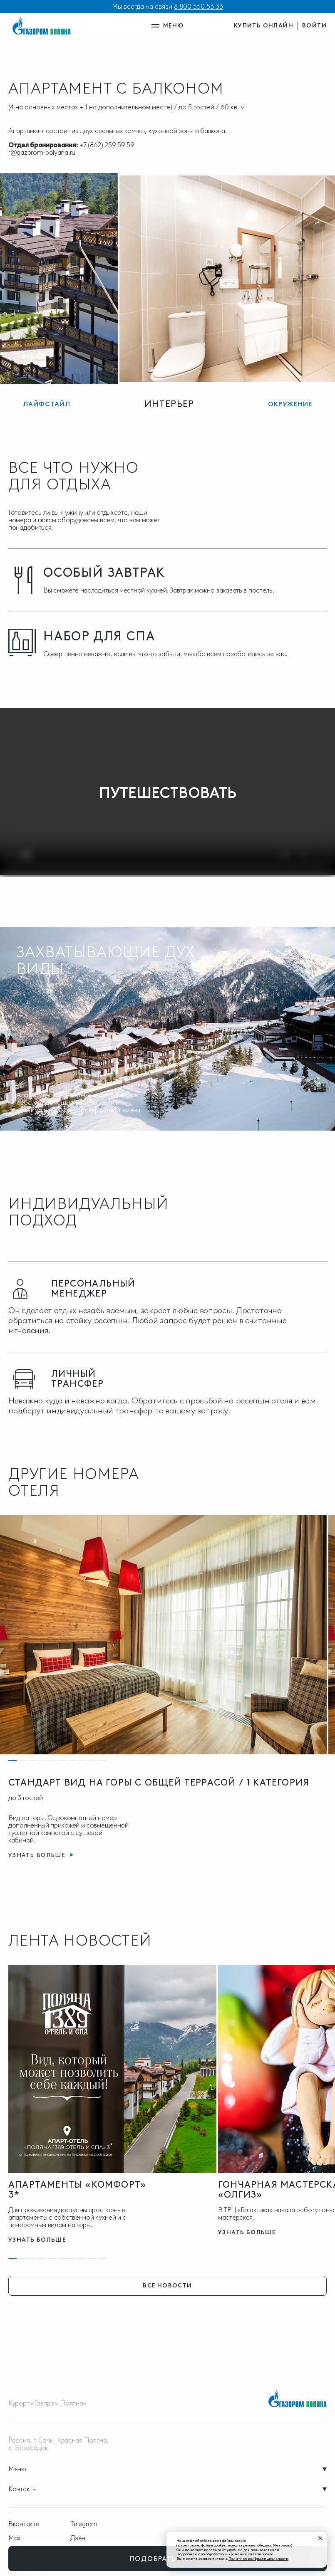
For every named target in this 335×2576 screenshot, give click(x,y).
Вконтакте (23, 2524)
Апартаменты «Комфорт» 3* (77, 2189)
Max (14, 2538)
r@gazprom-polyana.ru (41, 152)
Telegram (83, 2524)
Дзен (77, 2538)
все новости (167, 2285)
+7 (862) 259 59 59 (106, 145)
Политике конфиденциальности (258, 2558)
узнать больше (37, 2239)
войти (314, 25)
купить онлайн (263, 25)
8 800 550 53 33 (198, 6)
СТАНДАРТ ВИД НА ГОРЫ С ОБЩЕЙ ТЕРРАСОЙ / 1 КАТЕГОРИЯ (158, 1782)
